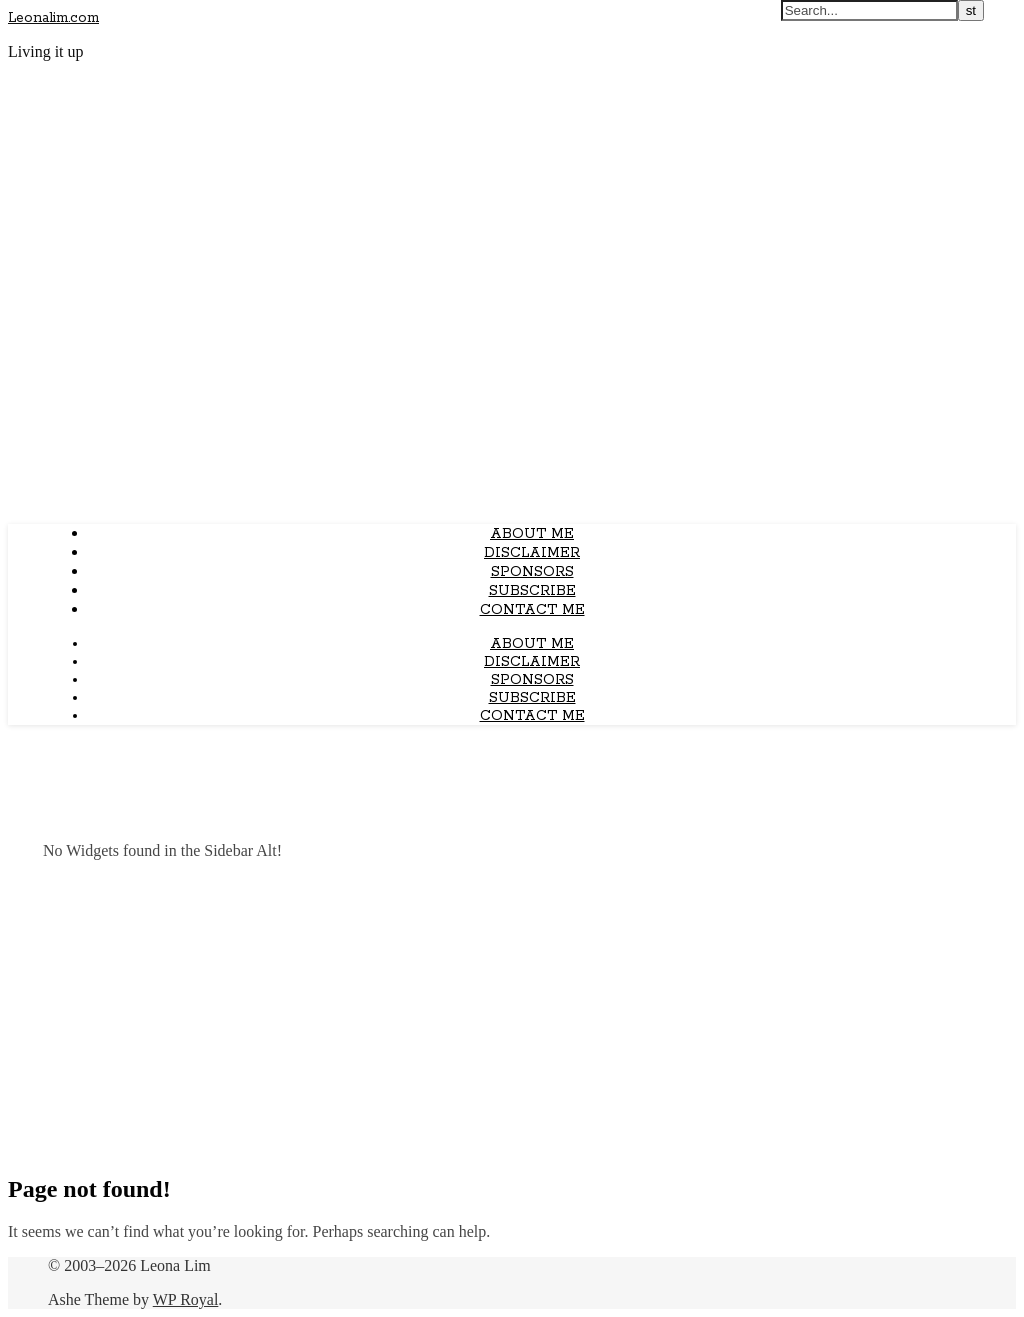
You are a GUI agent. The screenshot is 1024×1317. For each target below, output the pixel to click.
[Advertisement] (512, 1016)
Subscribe (532, 591)
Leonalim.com (53, 18)
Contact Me (532, 610)
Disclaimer (532, 553)
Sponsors (532, 572)
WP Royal (186, 1299)
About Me (532, 534)
